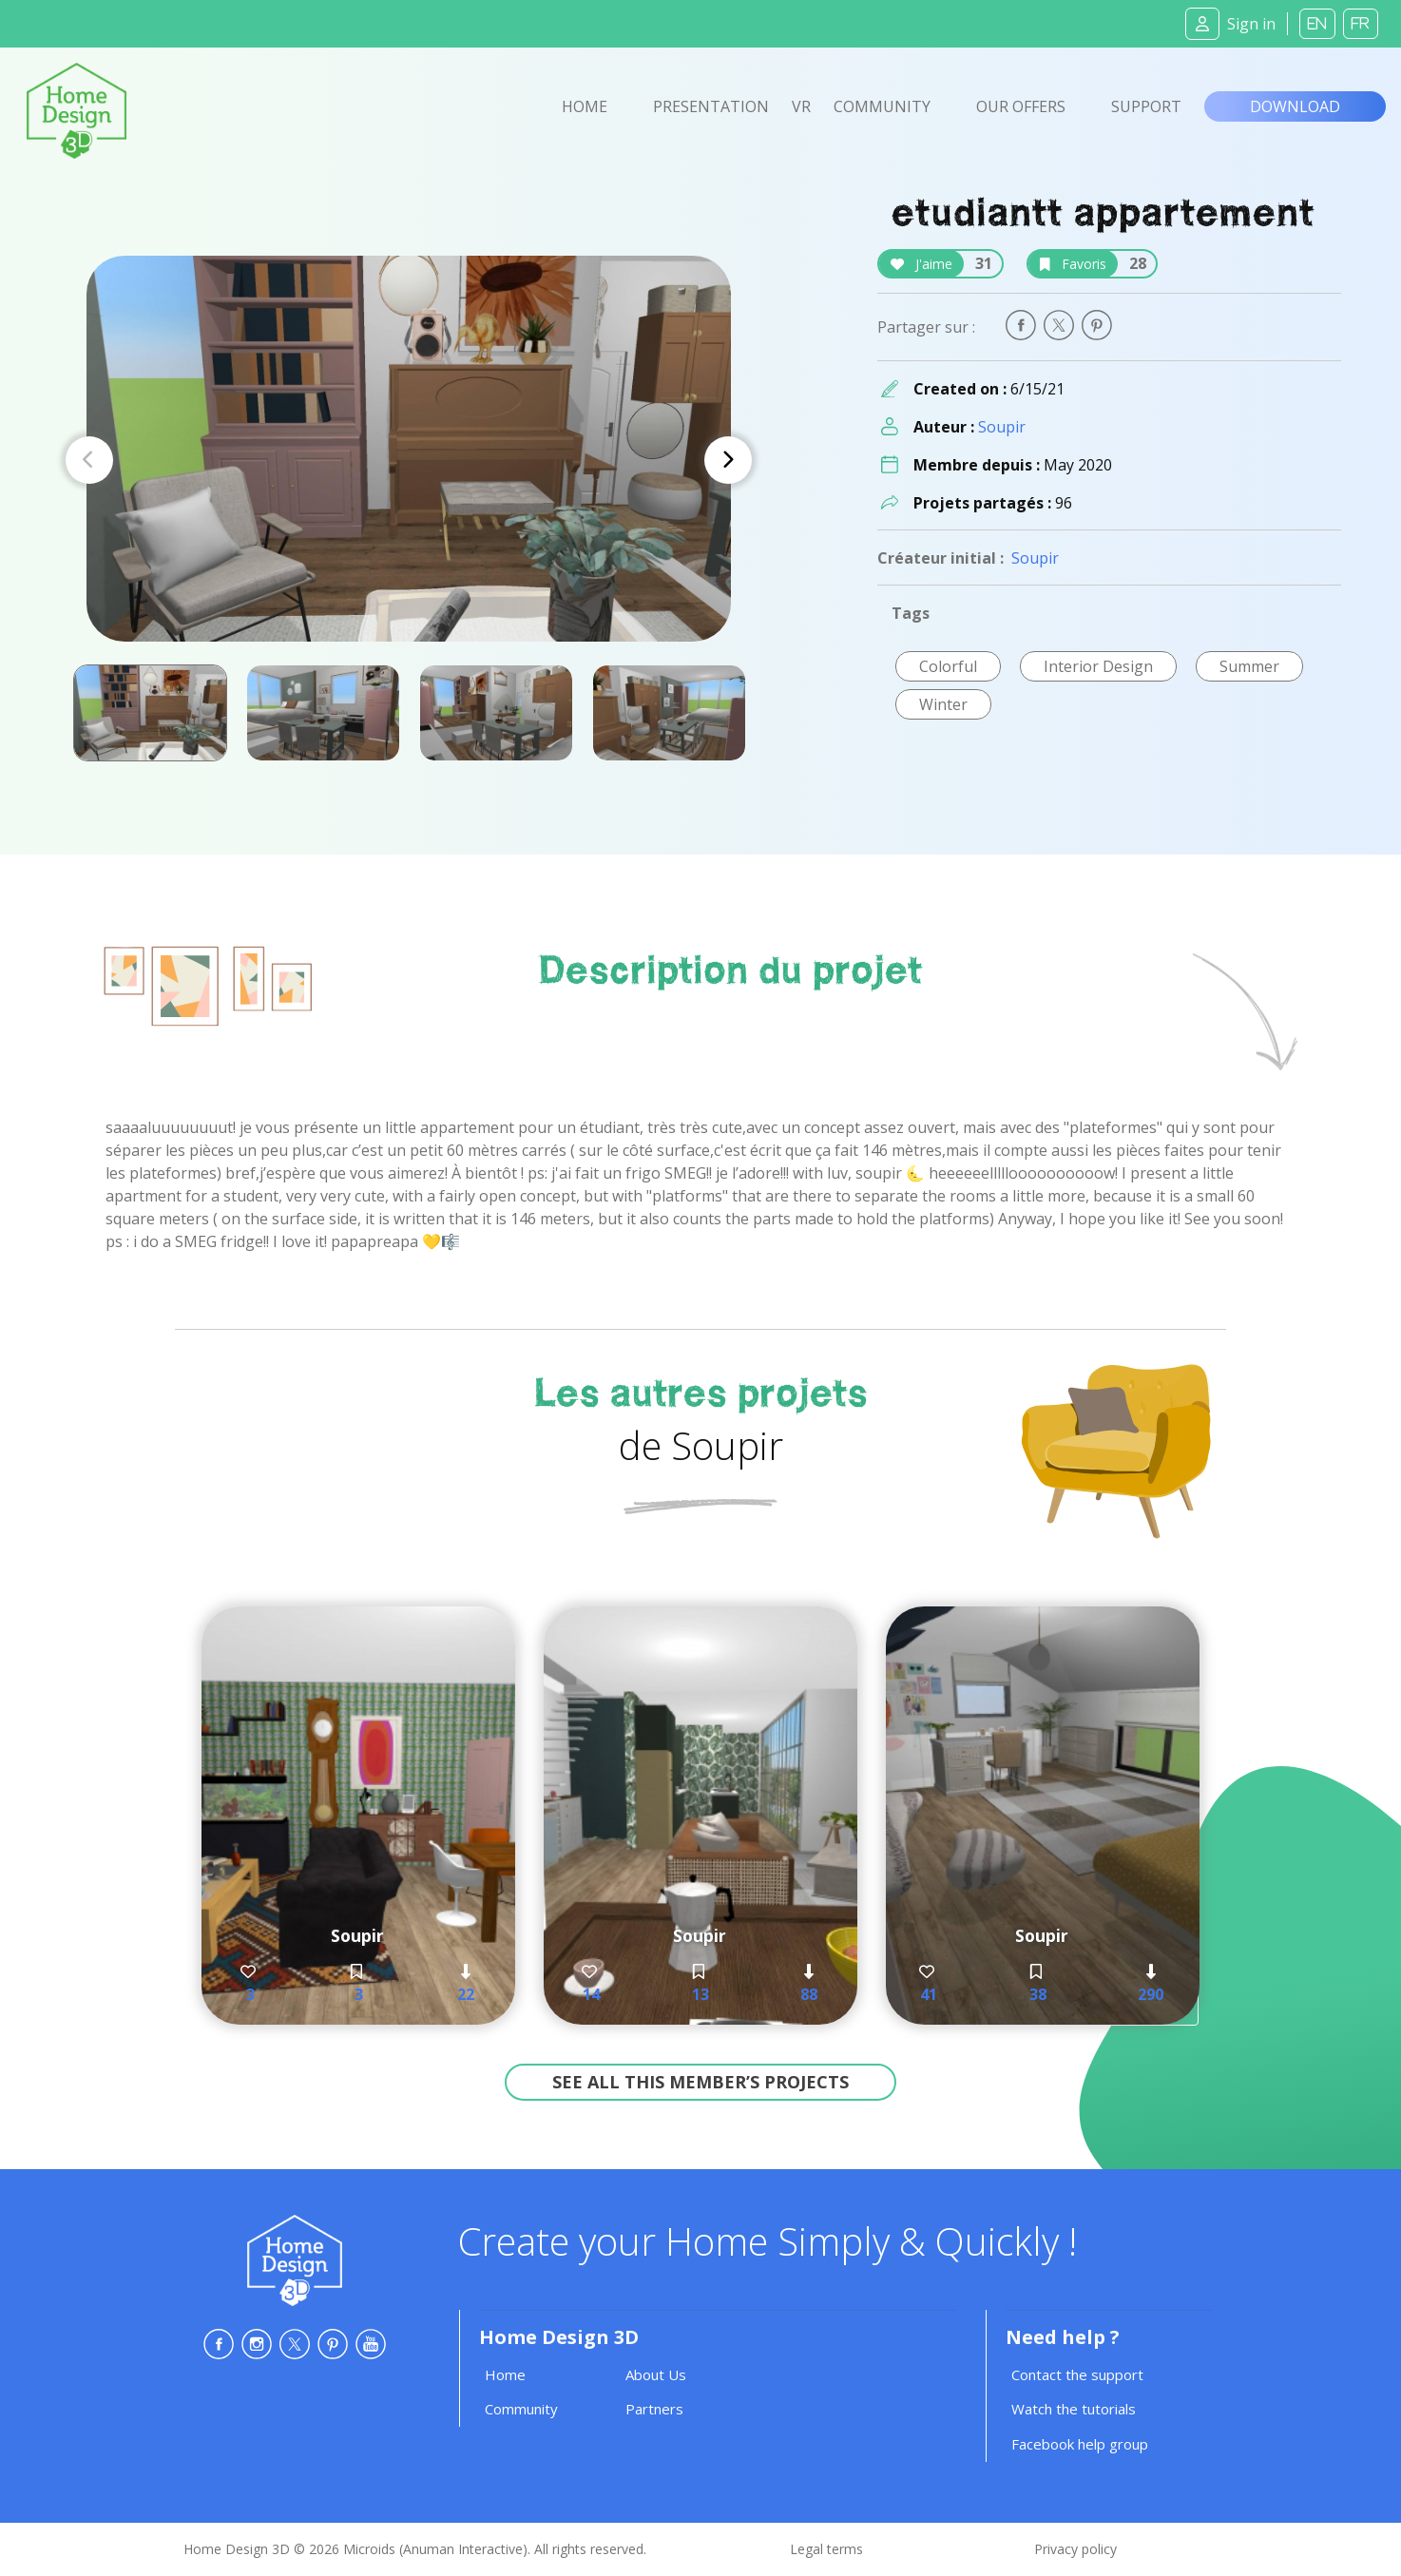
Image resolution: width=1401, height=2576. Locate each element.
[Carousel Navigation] (409, 460)
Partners (654, 2408)
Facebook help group (1079, 2443)
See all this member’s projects (700, 2081)
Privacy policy (1075, 2549)
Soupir (1002, 426)
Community (882, 106)
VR (801, 106)
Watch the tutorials (1073, 2408)
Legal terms (826, 2549)
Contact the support (1077, 2374)
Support (1146, 106)
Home (584, 106)
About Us (655, 2374)
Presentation (711, 106)
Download (1295, 106)
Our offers (1020, 106)
